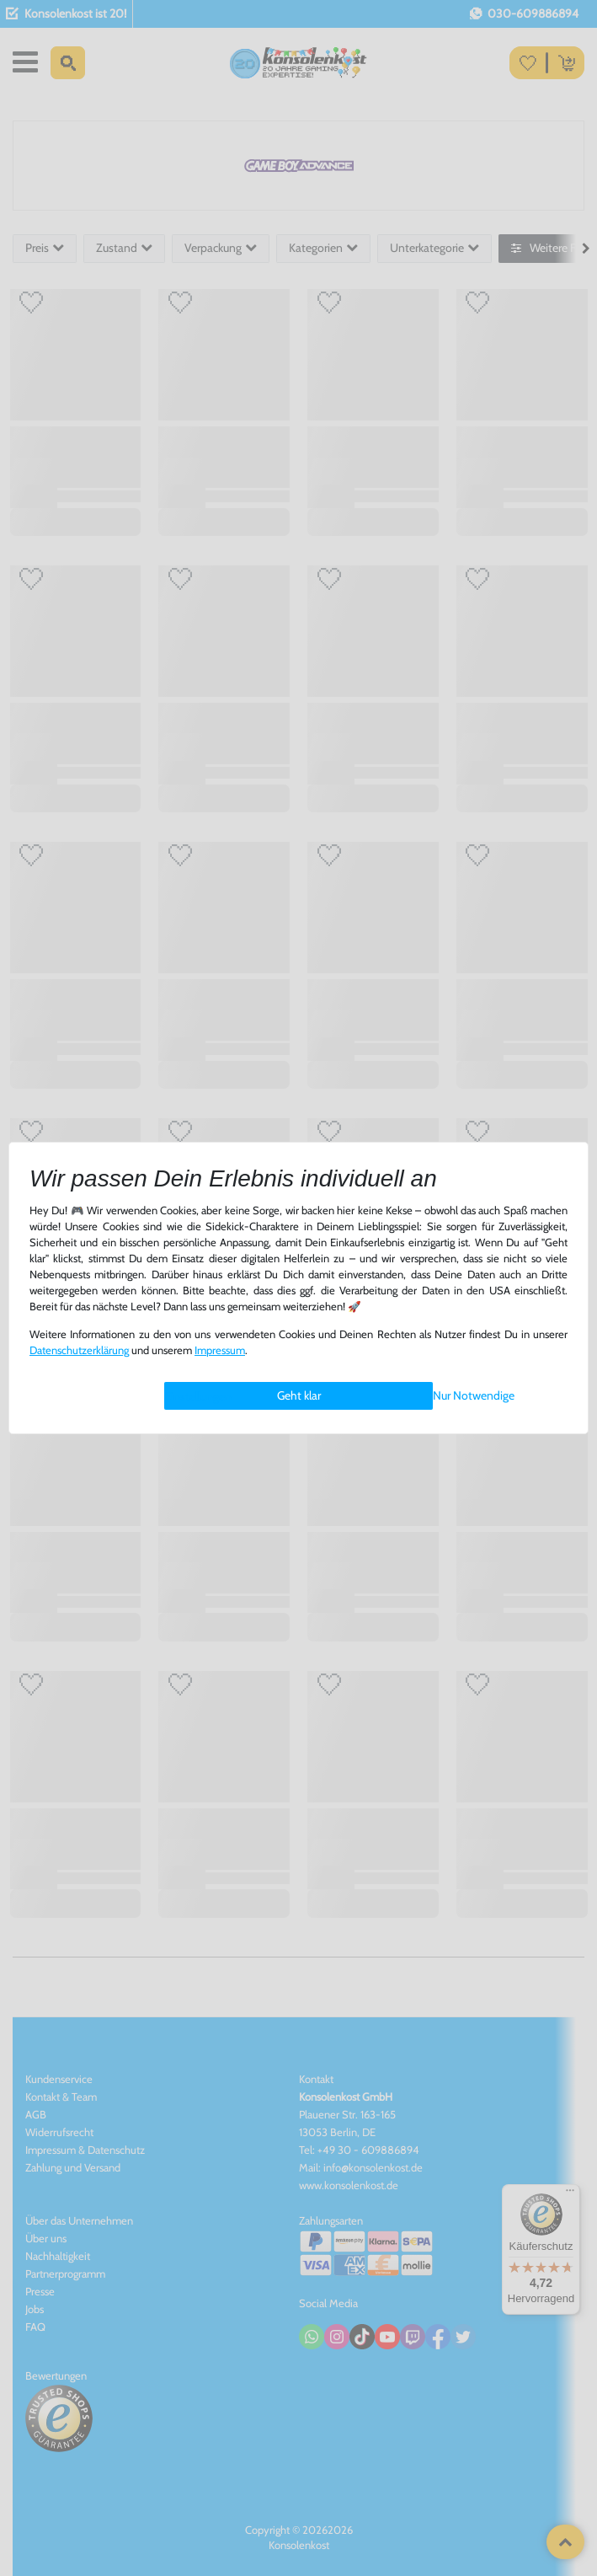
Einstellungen (198, 1396)
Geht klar (299, 1395)
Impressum (220, 1350)
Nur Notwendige (473, 1395)
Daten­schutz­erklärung (79, 1350)
